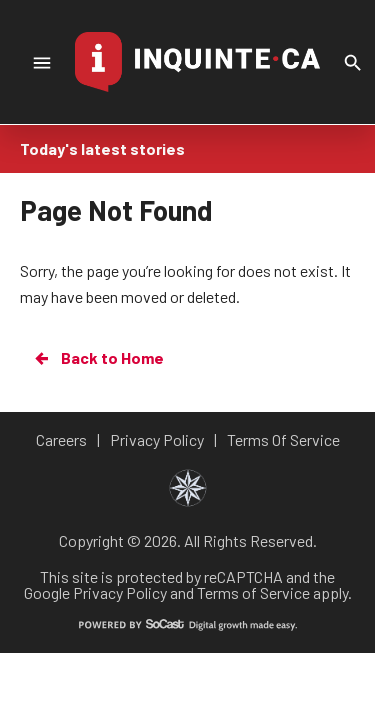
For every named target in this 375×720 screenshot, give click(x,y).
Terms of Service (253, 592)
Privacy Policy (120, 592)
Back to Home (98, 358)
